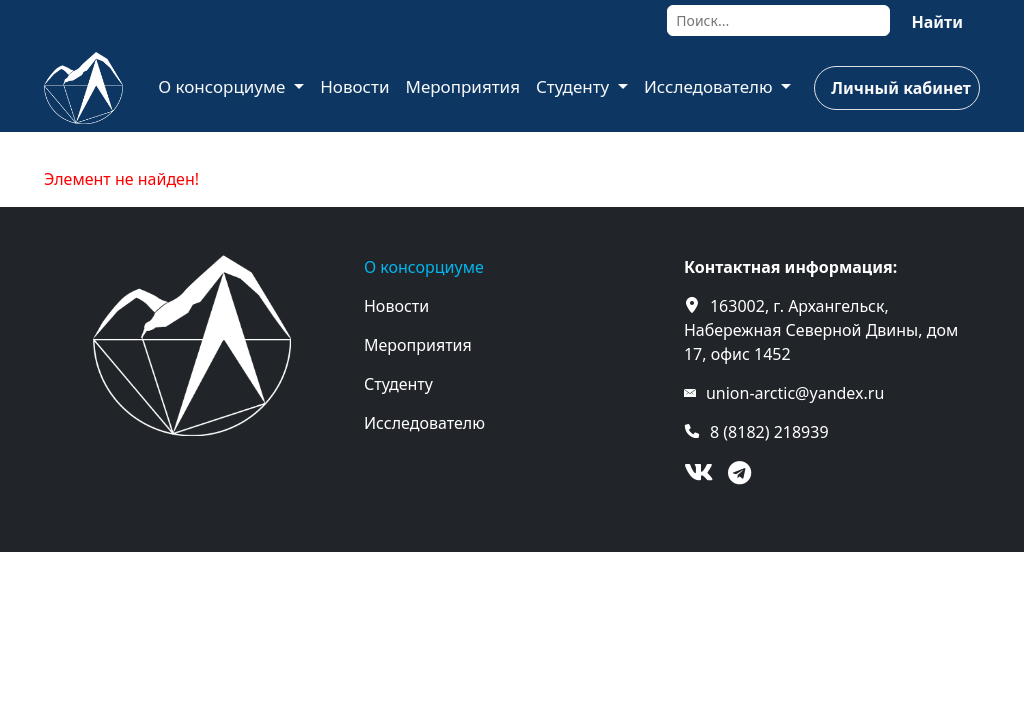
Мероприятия (462, 86)
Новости (354, 86)
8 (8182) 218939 (769, 432)
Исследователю (710, 86)
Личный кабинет (900, 88)
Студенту (575, 86)
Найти (937, 22)
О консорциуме (224, 86)
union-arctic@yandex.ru (795, 393)
